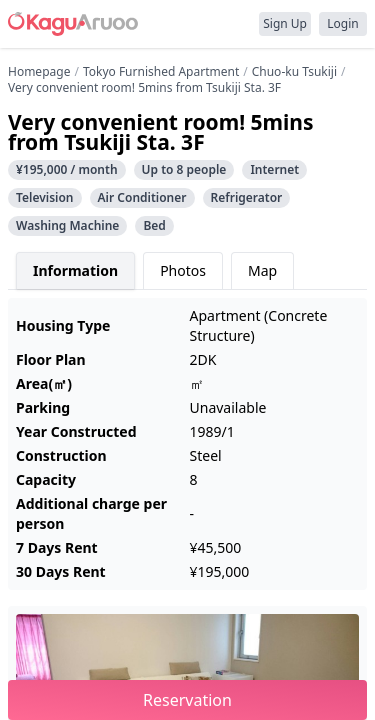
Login (342, 23)
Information (75, 270)
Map (262, 270)
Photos (183, 270)
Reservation (187, 700)
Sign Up (285, 23)
